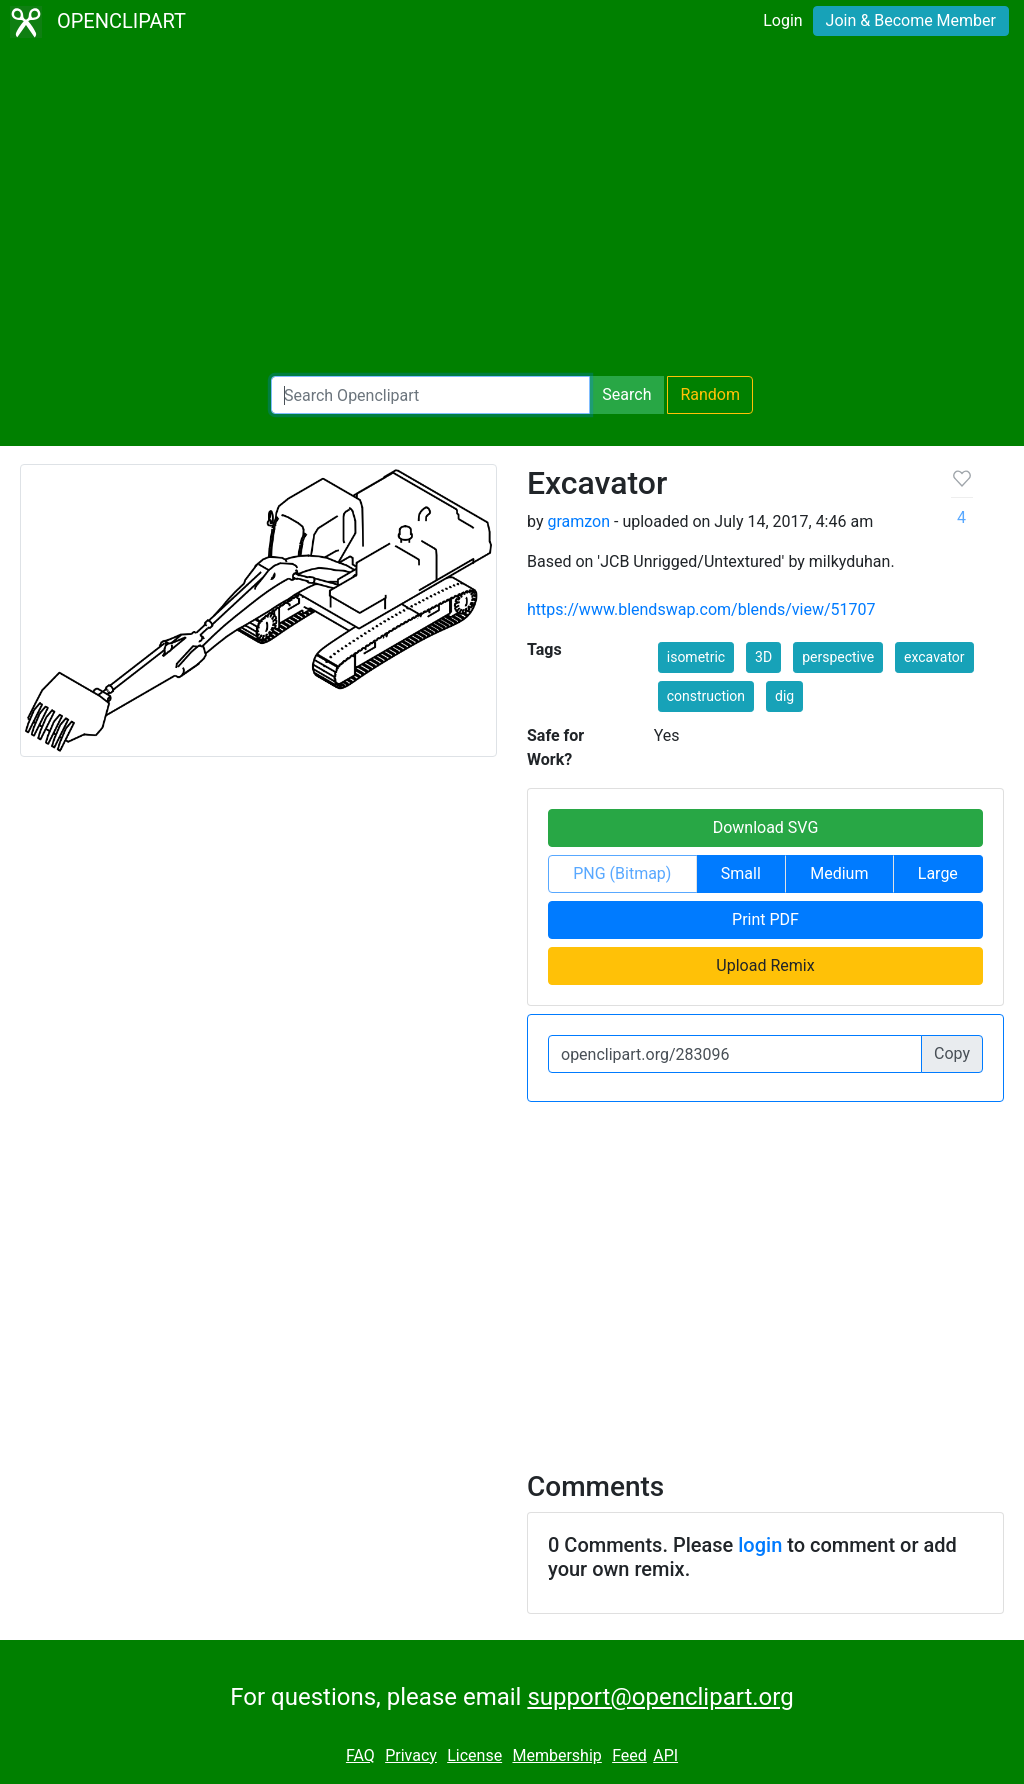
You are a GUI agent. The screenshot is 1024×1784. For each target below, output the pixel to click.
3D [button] (763, 657)
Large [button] (938, 873)
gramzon (578, 521)
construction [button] (706, 696)
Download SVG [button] (766, 827)
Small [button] (741, 873)
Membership (556, 1755)
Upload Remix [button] (765, 965)
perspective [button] (838, 657)
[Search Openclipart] (430, 395)
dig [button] (784, 696)
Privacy (411, 1755)
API (665, 1755)
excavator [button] (934, 657)
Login (782, 20)
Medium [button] (839, 873)
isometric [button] (696, 657)
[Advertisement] (512, 210)
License (474, 1755)
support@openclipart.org (660, 1697)
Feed (629, 1755)
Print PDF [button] (765, 919)
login (760, 1545)
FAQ (360, 1755)
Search (626, 394)
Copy (952, 1053)
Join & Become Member (911, 20)
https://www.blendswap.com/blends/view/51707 (701, 609)
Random (710, 394)
